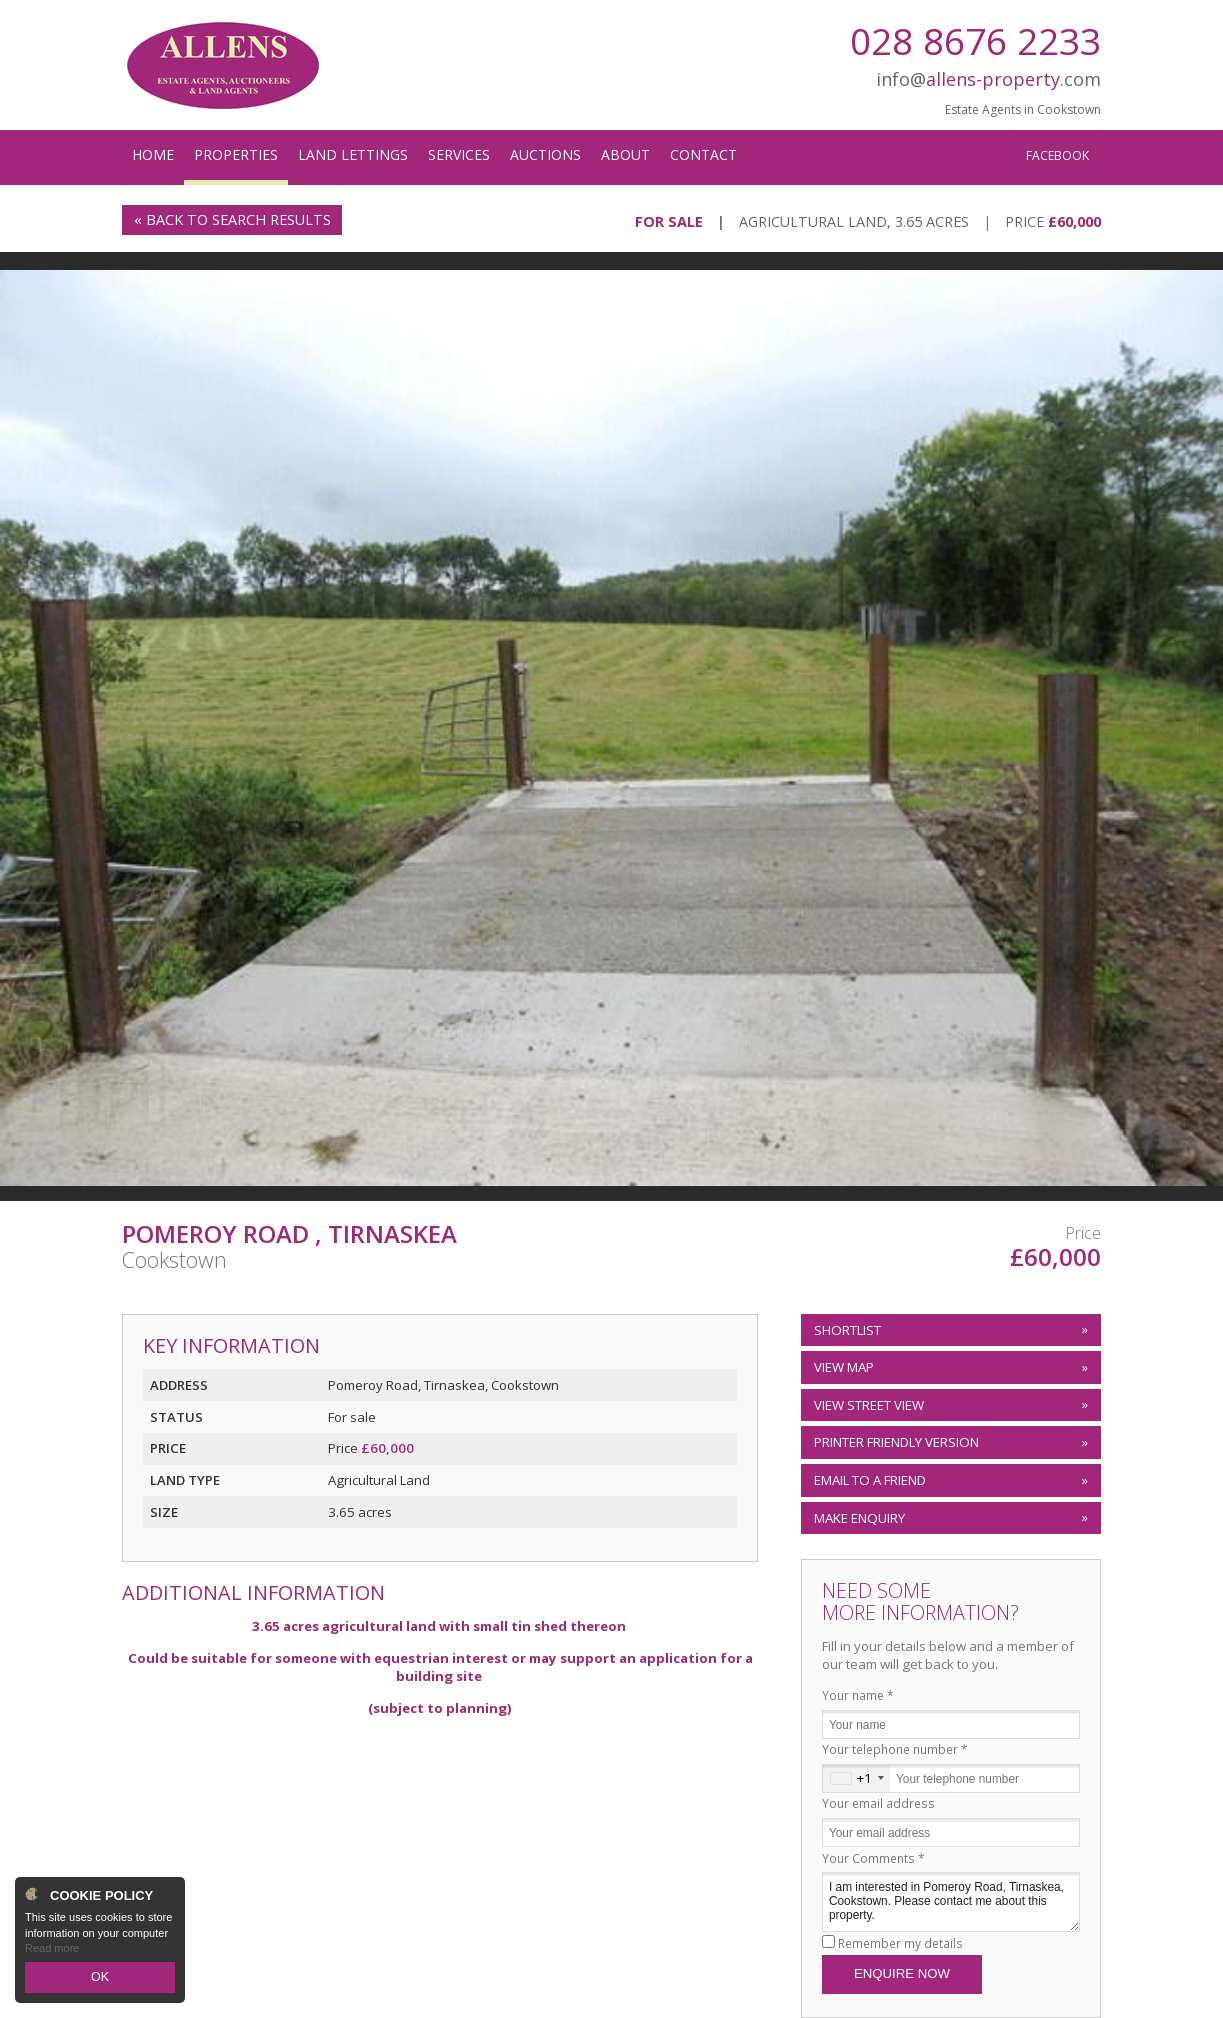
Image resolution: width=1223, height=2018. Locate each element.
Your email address (878, 1803)
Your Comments (873, 1858)
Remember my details (900, 1943)
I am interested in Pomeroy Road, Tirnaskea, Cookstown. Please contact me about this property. (951, 1901)
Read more (52, 1952)
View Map (844, 1367)
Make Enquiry (859, 1518)
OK (100, 1979)
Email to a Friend (870, 1480)
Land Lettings (353, 154)
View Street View (869, 1405)
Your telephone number (895, 1749)
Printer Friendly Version (894, 1442)
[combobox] (856, 1778)
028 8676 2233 (975, 40)
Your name (858, 1695)
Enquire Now (902, 1973)
